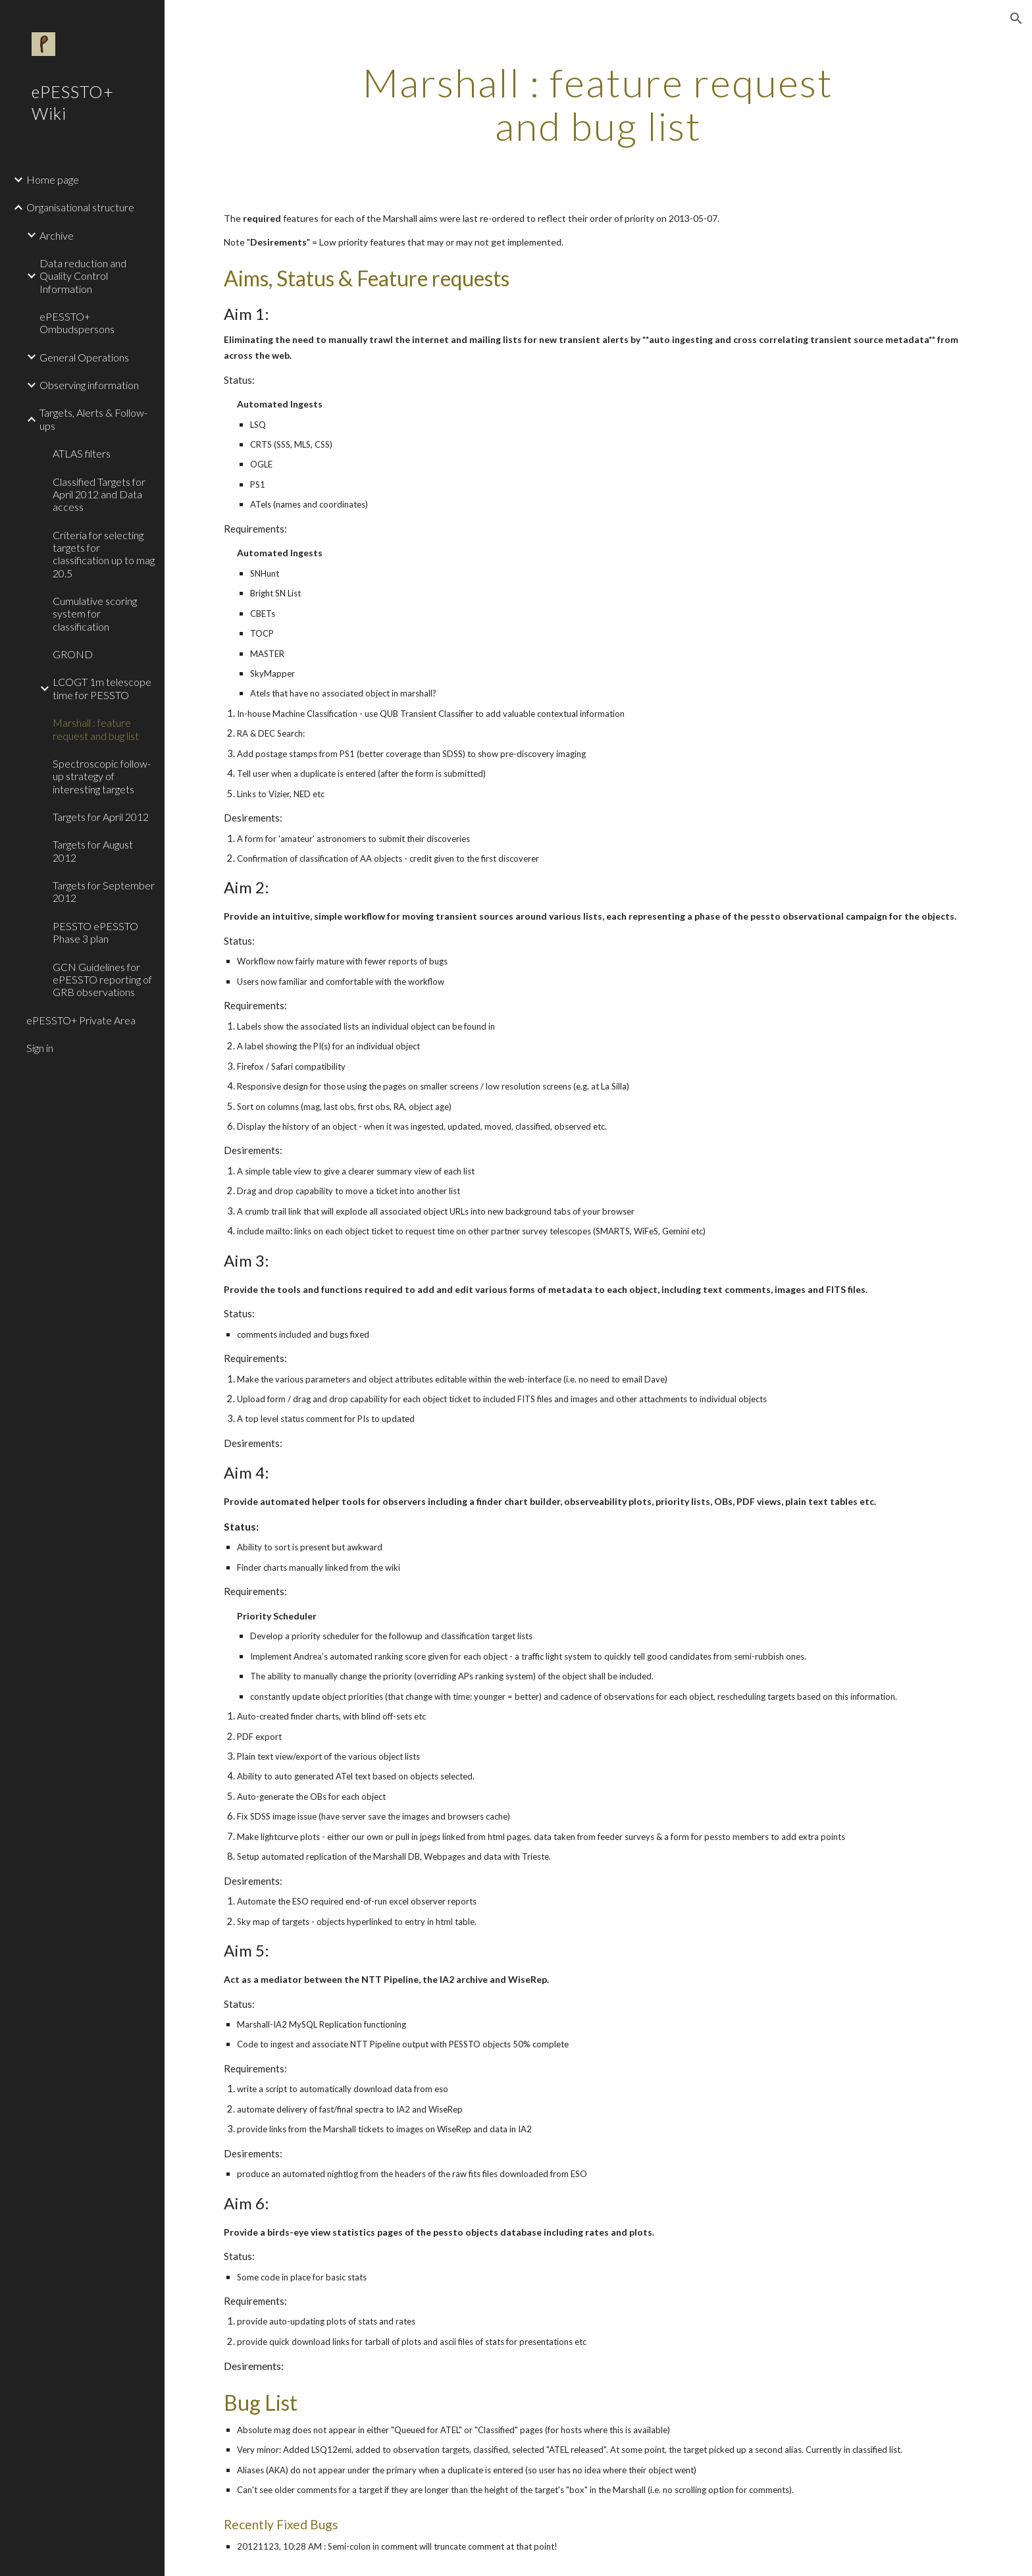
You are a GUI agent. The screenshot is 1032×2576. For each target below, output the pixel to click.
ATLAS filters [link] (82, 453)
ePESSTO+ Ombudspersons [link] (77, 322)
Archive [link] (56, 235)
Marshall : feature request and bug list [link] (96, 728)
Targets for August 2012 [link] (93, 850)
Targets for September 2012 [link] (104, 891)
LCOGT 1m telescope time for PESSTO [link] (102, 687)
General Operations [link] (84, 357)
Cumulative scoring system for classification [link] (95, 613)
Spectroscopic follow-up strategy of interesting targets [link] (102, 776)
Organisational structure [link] (80, 207)
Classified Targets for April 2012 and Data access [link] (99, 494)
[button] (1016, 18)
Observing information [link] (89, 385)
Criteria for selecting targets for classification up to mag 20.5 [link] (104, 554)
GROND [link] (73, 654)
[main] (598, 104)
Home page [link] (52, 179)
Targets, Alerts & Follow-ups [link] (93, 418)
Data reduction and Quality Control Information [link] (82, 276)
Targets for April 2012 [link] (101, 816)
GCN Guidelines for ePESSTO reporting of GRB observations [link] (102, 979)
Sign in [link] (39, 1047)
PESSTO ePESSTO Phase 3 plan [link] (95, 932)
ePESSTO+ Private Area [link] (81, 1020)
